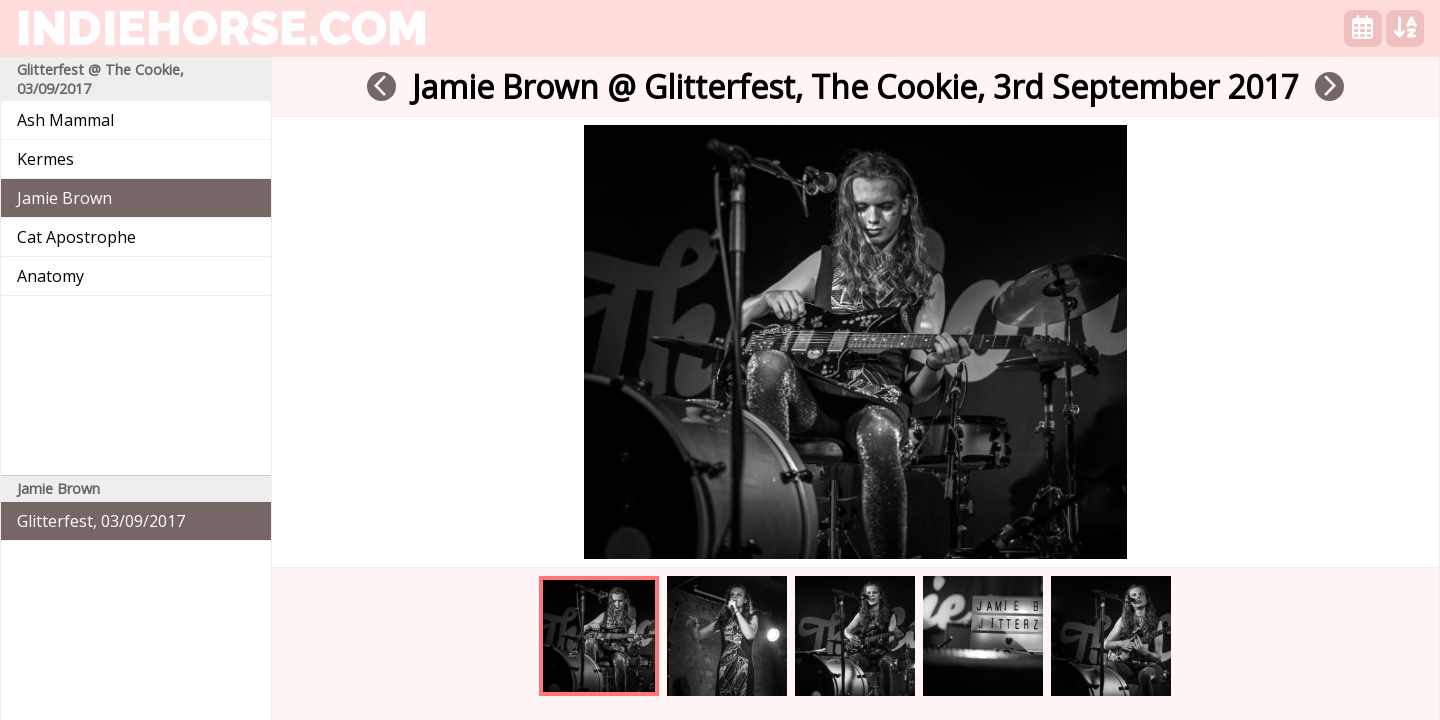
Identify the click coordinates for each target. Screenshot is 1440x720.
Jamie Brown (64, 198)
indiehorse (222, 28)
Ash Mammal (65, 120)
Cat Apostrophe (76, 237)
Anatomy (50, 276)
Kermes (45, 159)
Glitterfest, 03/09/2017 (101, 521)
